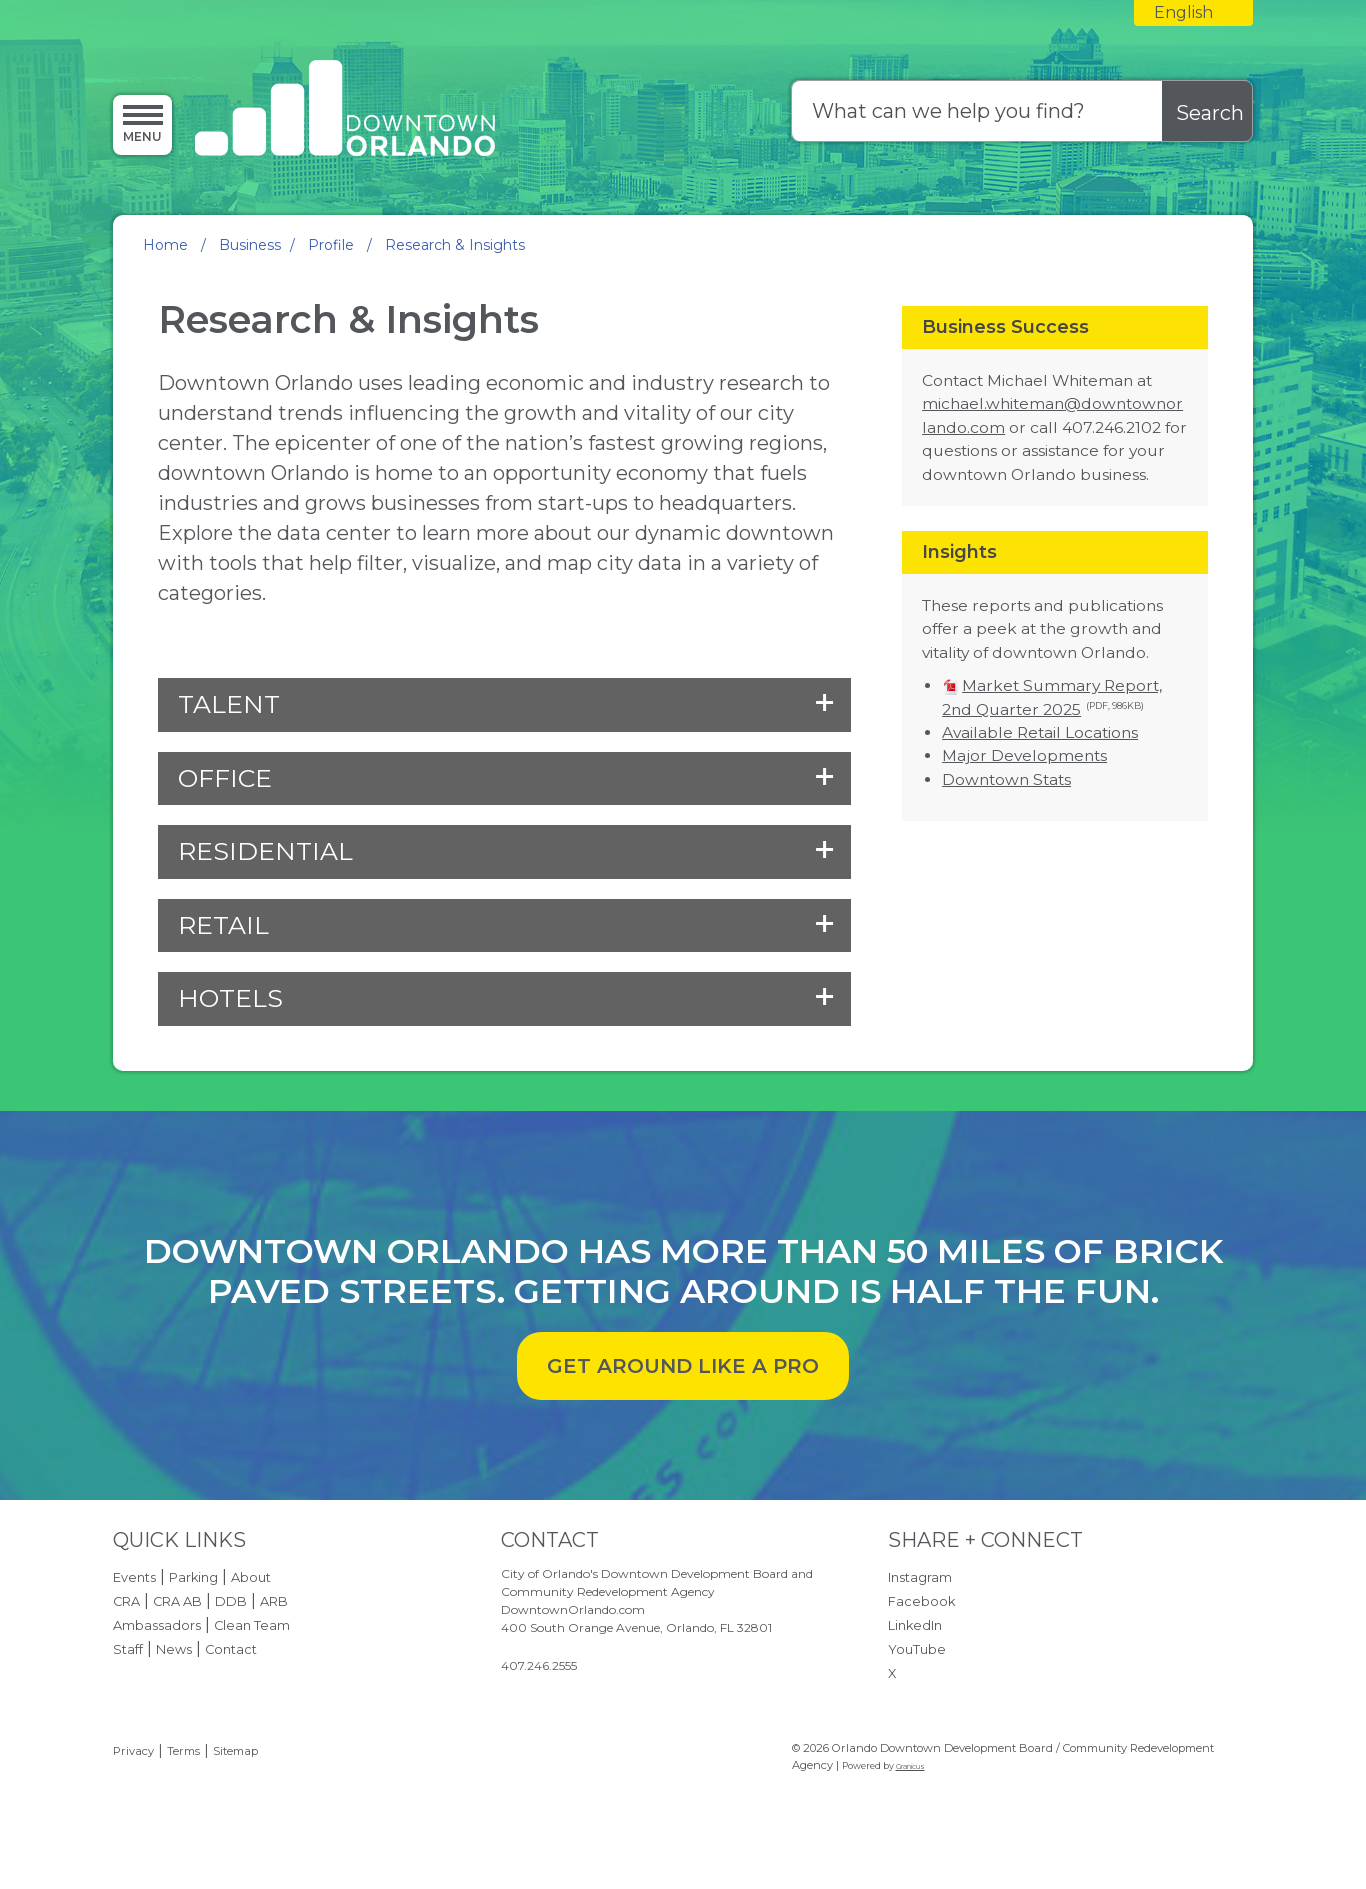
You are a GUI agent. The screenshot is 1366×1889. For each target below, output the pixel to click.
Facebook (921, 1601)
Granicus (910, 1766)
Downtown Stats (1006, 779)
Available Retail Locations (1040, 732)
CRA (126, 1601)
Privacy (133, 1751)
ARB (274, 1601)
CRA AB (177, 1601)
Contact (231, 1649)
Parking (193, 1577)
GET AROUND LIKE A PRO (683, 1366)
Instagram (920, 1577)
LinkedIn (915, 1625)
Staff (128, 1649)
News (174, 1649)
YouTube (917, 1649)
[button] (504, 705)
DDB (231, 1601)
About (251, 1577)
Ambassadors (157, 1625)
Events (134, 1577)
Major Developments (1024, 755)
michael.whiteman (993, 403)
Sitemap (235, 1751)
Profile (333, 245)
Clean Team (252, 1625)
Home (165, 245)
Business (250, 245)
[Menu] (142, 124)
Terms (183, 1751)
